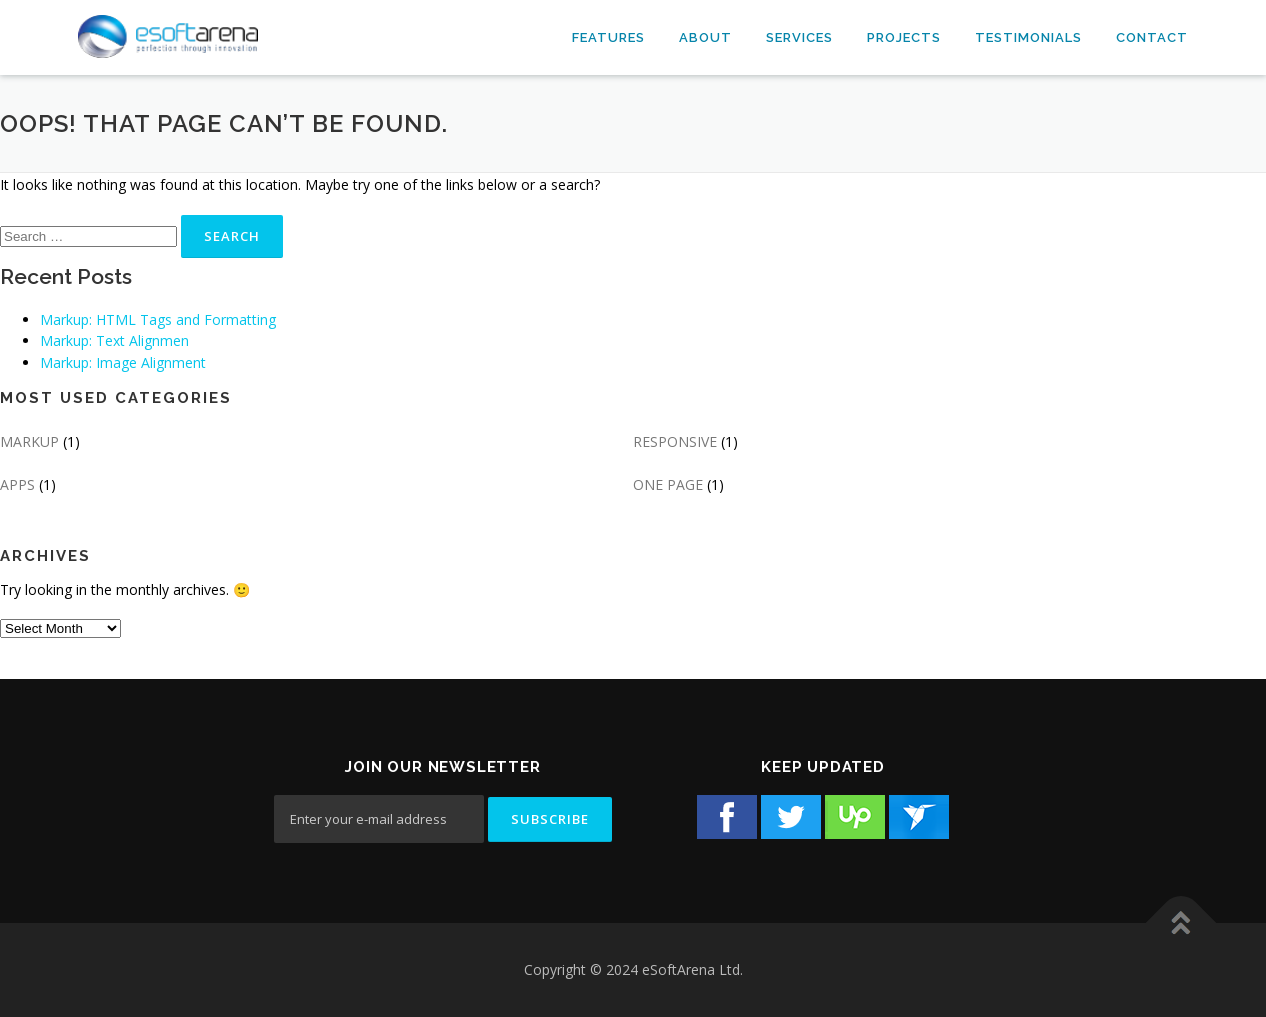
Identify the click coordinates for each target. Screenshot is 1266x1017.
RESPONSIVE (675, 441)
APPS (17, 484)
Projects (904, 37)
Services (799, 37)
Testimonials (1028, 37)
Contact (1152, 37)
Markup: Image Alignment (123, 362)
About (705, 37)
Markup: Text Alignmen (114, 340)
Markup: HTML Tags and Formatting (158, 319)
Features (608, 37)
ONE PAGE (668, 484)
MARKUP (29, 441)
